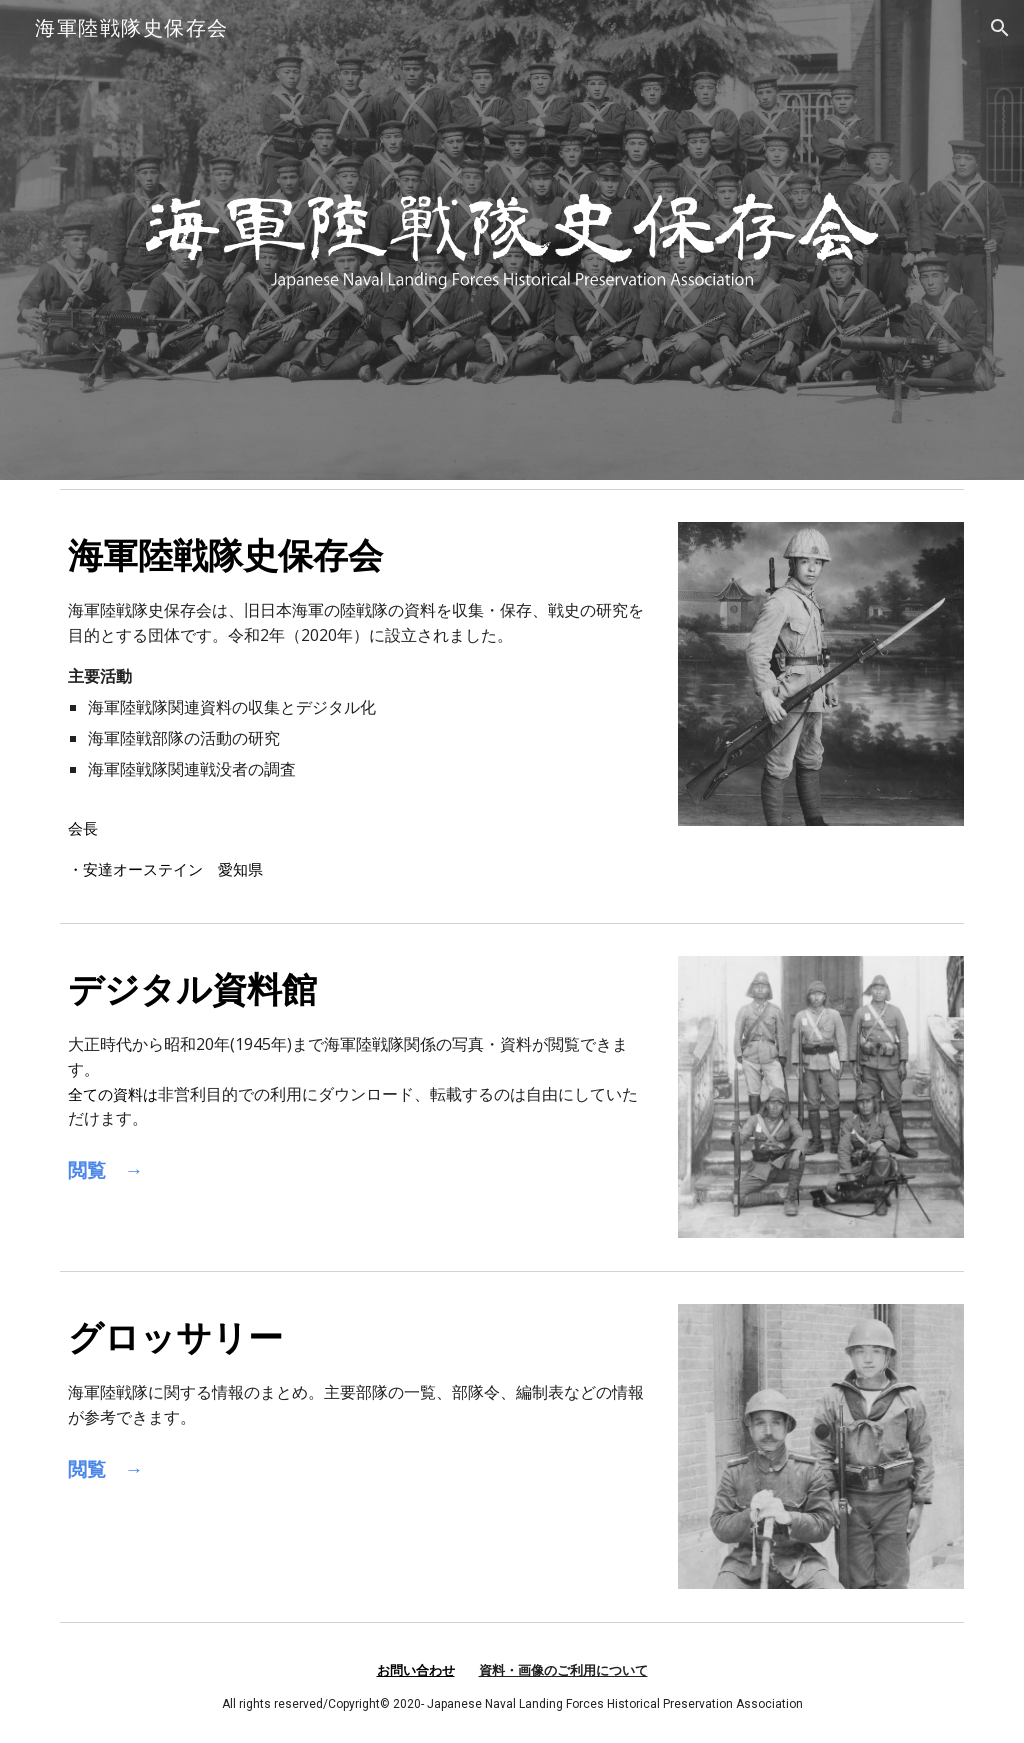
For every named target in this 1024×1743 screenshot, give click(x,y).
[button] (1000, 28)
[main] (357, 706)
